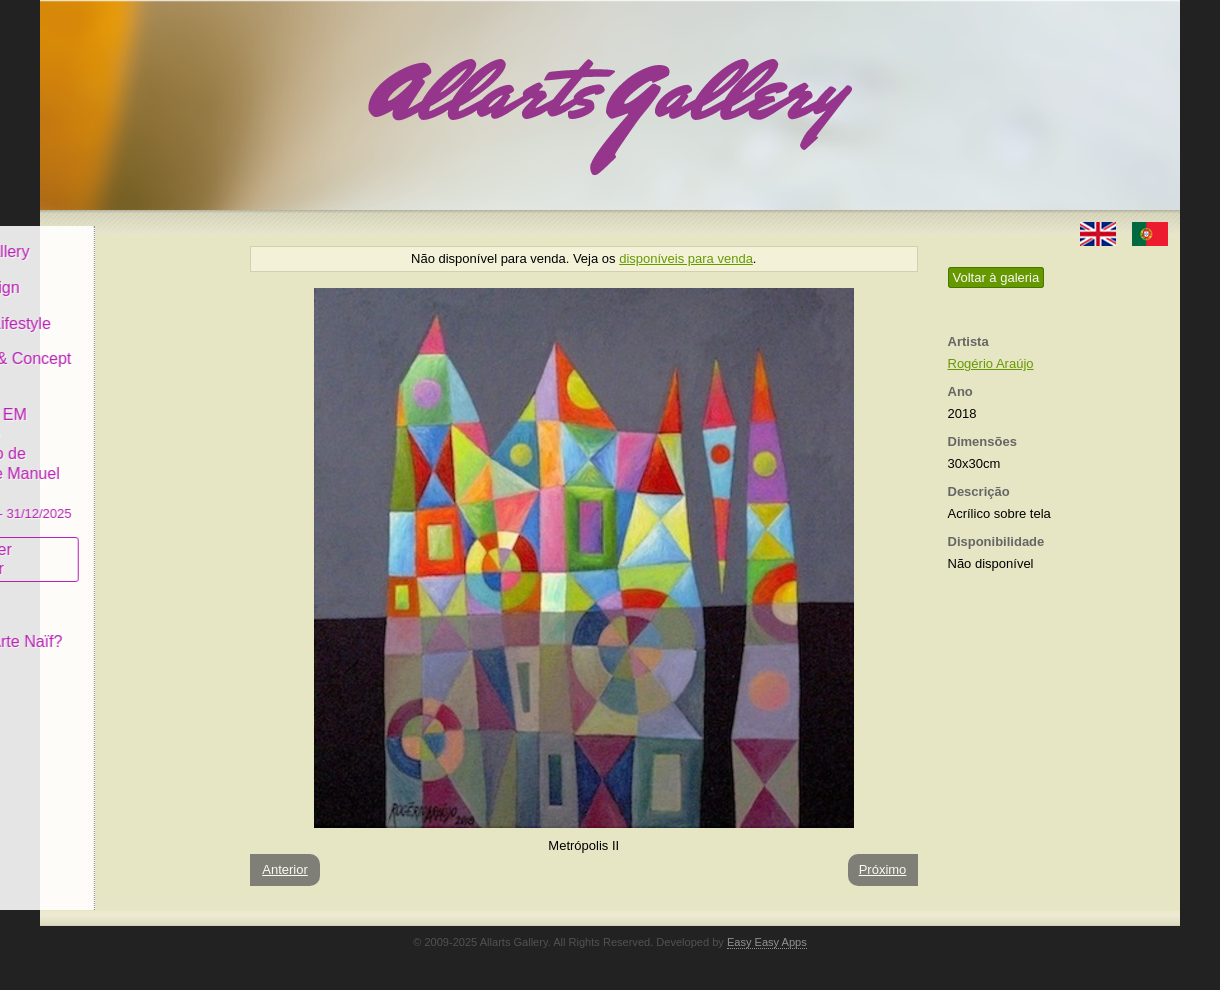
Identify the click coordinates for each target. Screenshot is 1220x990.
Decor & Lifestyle (123, 308)
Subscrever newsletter (104, 545)
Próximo (883, 869)
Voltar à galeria (996, 277)
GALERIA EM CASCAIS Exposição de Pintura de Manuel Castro (134, 448)
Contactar (97, 662)
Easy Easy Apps (767, 942)
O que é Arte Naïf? (129, 627)
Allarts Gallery (113, 237)
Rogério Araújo (991, 363)
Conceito (94, 591)
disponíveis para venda (686, 258)
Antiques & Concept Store (133, 354)
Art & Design (108, 273)
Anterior (285, 869)
